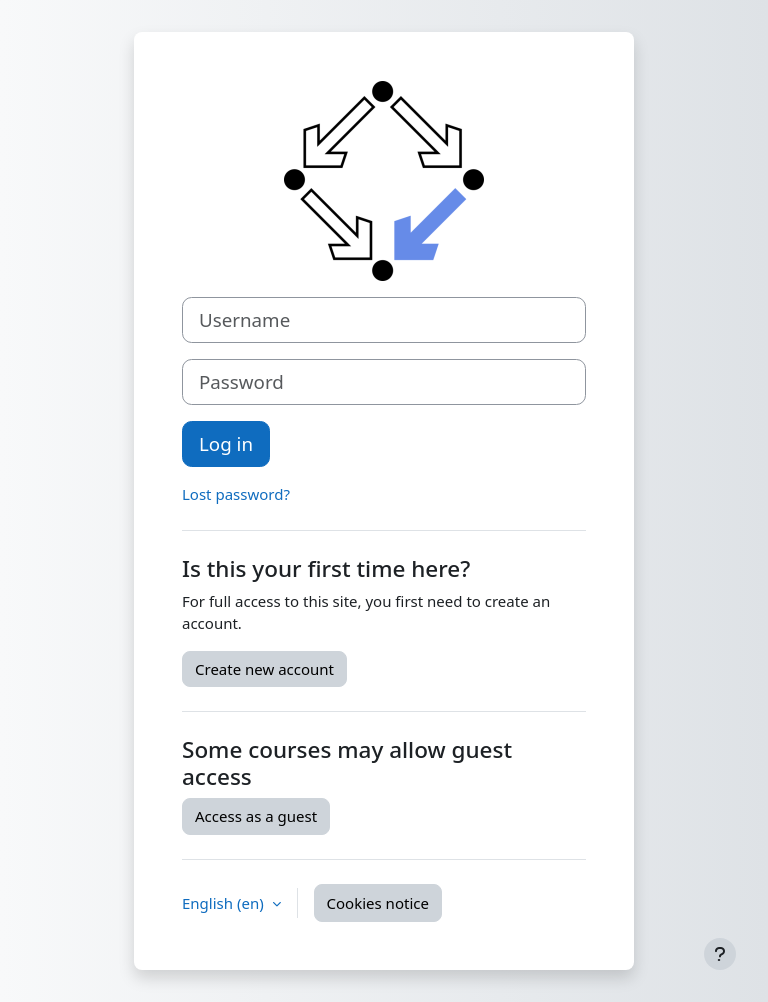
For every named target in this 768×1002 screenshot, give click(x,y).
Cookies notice (378, 903)
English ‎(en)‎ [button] (225, 903)
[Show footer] (720, 954)
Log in (226, 443)
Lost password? (236, 494)
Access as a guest (256, 816)
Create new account (264, 669)
